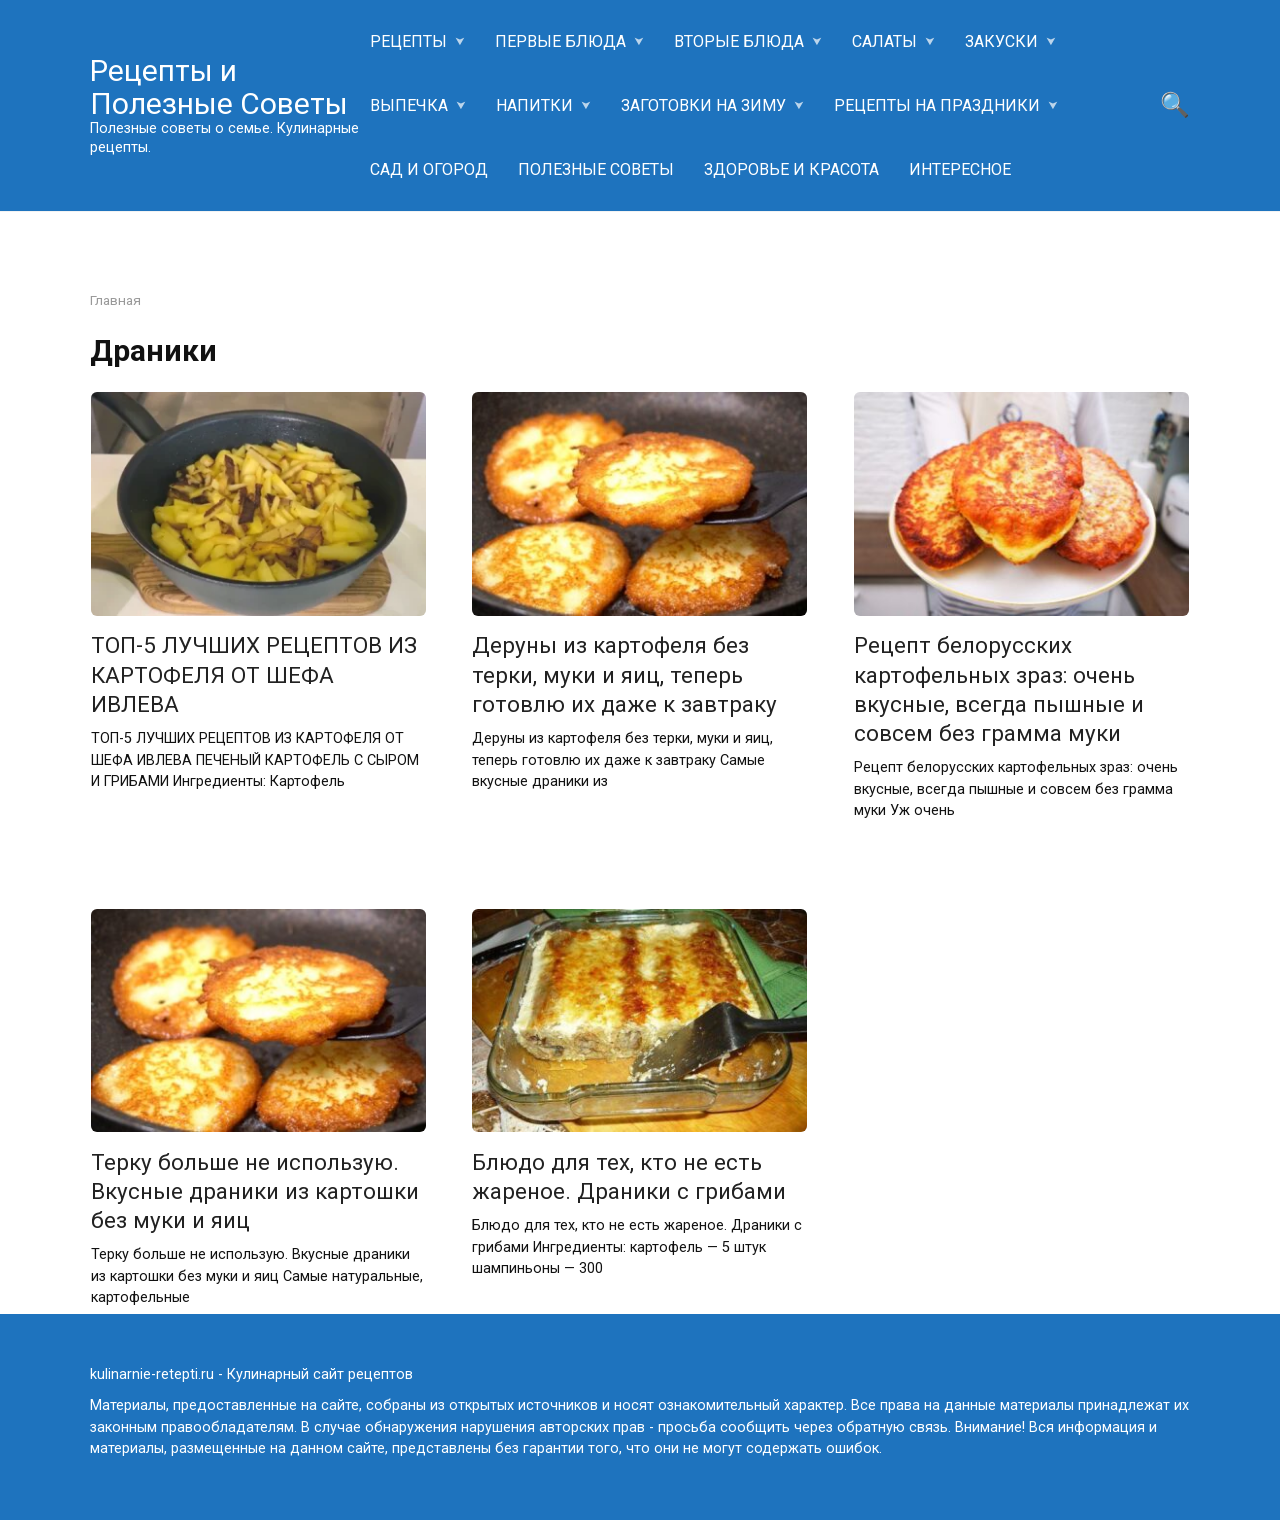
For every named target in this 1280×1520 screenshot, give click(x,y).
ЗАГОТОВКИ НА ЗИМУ (703, 105)
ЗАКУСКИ (1001, 41)
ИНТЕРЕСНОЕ (960, 169)
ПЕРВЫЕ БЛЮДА (560, 41)
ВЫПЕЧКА (409, 105)
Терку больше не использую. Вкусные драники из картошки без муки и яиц (255, 1191)
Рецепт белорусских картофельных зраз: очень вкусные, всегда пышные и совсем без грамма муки (999, 689)
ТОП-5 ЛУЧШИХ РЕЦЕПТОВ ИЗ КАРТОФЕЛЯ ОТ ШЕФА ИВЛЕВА (254, 675)
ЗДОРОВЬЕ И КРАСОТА (791, 169)
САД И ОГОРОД (429, 169)
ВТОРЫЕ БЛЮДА (739, 41)
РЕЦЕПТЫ (408, 41)
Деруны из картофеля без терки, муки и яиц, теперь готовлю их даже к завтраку (624, 675)
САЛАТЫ (884, 41)
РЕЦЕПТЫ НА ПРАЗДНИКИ (937, 105)
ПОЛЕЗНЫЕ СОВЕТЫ (596, 169)
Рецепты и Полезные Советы (219, 87)
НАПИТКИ (534, 105)
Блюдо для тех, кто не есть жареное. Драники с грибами (629, 1176)
